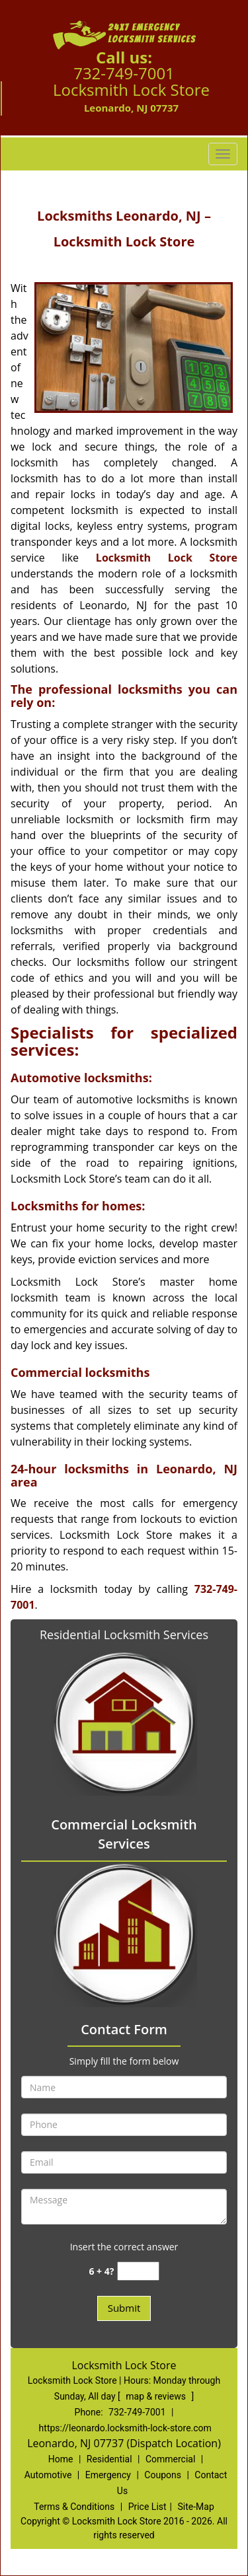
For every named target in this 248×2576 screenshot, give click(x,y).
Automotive (48, 2475)
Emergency (108, 2475)
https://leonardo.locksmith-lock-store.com (125, 2428)
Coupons (162, 2475)
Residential (109, 2459)
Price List (147, 2506)
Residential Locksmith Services (124, 1634)
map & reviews (157, 2396)
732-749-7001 (124, 73)
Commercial (170, 2459)
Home (60, 2459)
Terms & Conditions (74, 2506)
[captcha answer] (138, 2271)
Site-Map (196, 2506)
